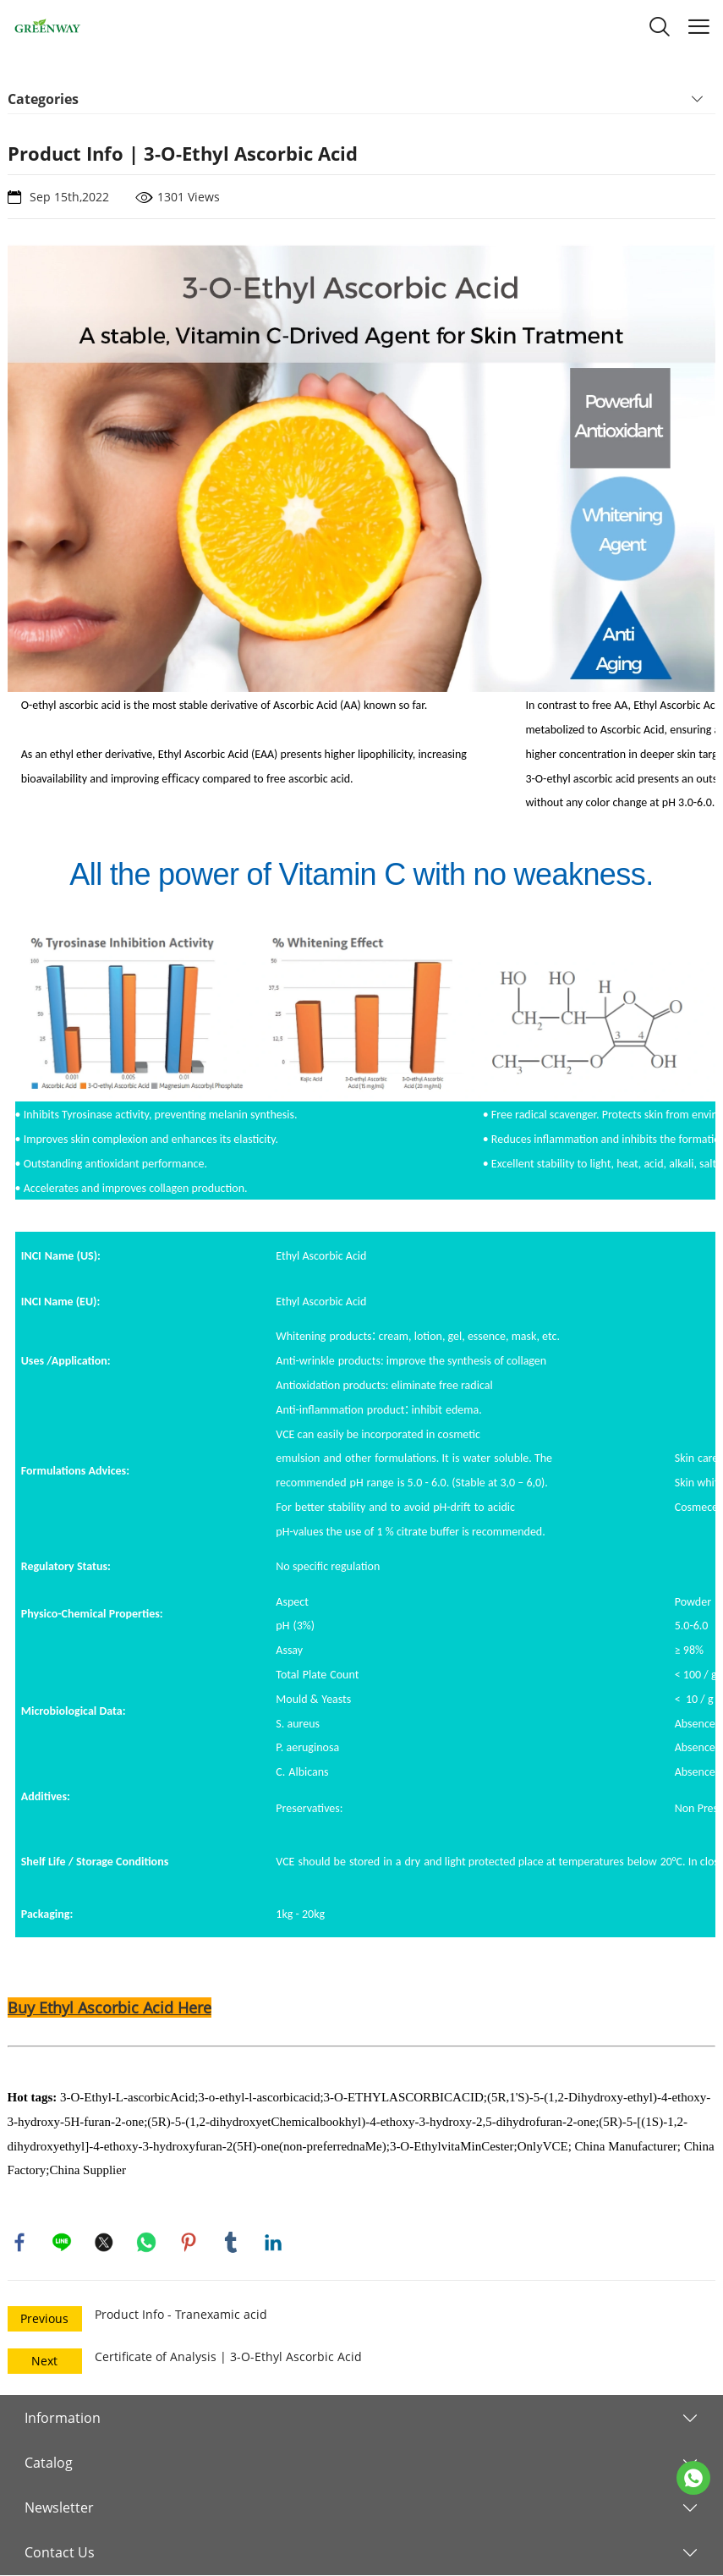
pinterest (189, 2242)
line (62, 2242)
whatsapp (147, 2242)
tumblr (231, 2242)
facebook (20, 2242)
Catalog (49, 2463)
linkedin (274, 2242)
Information (63, 2418)
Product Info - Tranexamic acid (181, 2315)
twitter (105, 2242)
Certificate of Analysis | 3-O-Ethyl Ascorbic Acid (228, 2357)
